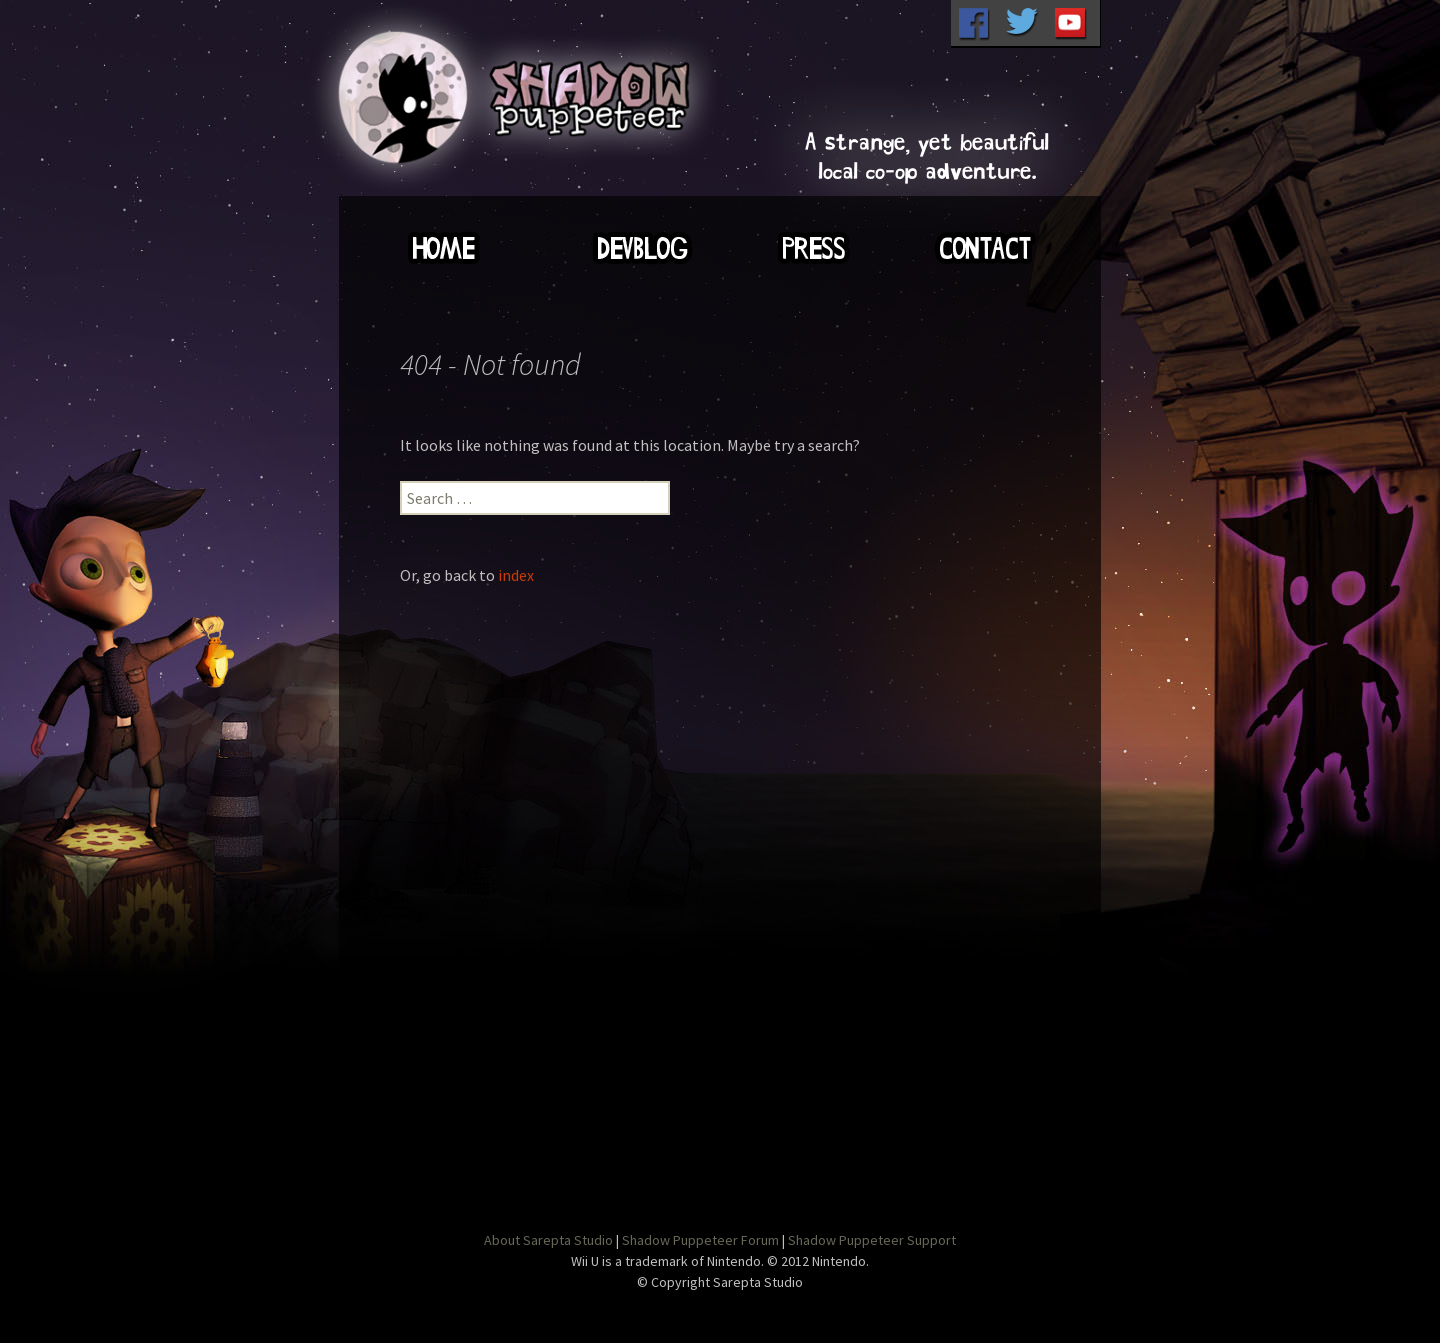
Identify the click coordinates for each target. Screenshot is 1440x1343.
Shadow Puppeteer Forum (700, 1240)
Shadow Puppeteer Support (872, 1240)
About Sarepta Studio (548, 1240)
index (516, 575)
